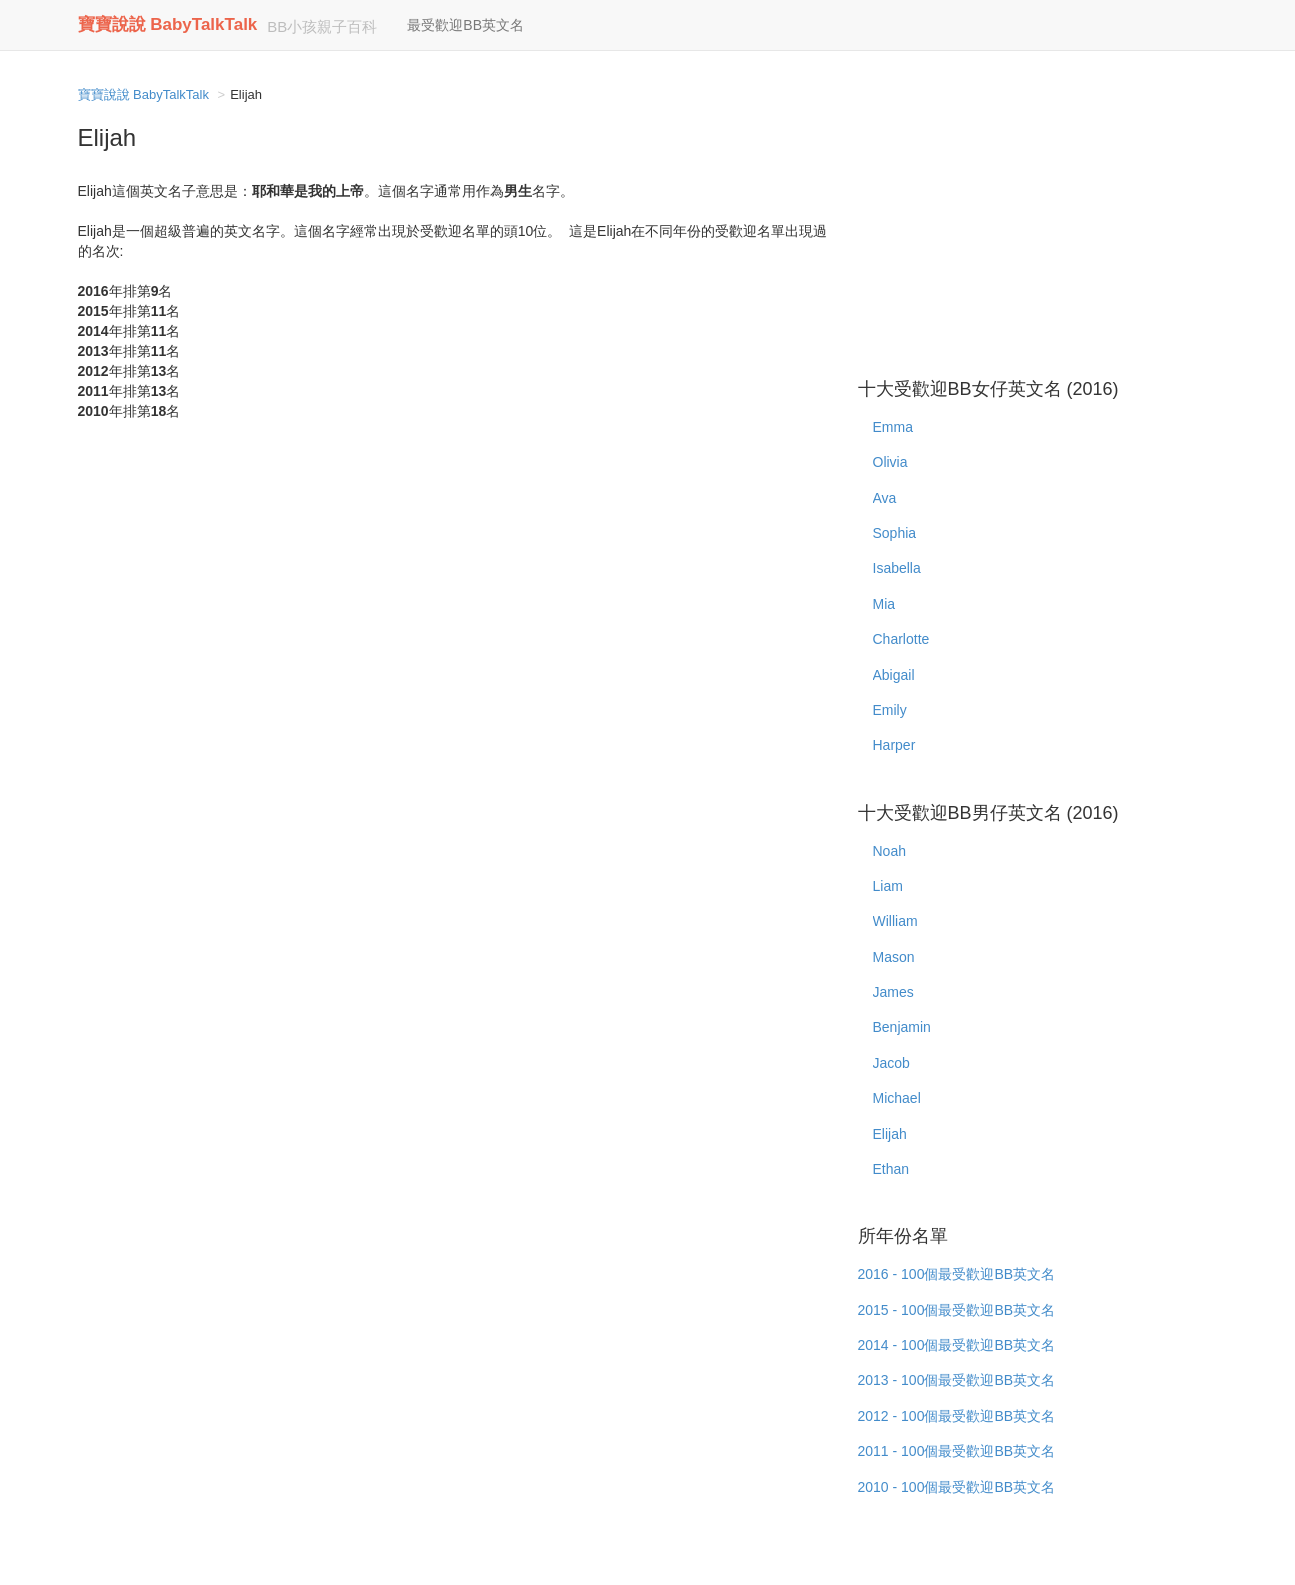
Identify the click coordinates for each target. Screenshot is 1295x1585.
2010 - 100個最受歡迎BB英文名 (957, 1487)
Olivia (890, 462)
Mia (884, 604)
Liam (888, 886)
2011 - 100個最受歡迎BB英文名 (957, 1451)
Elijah (890, 1134)
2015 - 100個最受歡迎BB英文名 (957, 1310)
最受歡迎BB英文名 (465, 25)
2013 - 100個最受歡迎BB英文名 (957, 1380)
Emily (890, 710)
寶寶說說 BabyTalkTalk (168, 24)
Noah (889, 851)
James (893, 992)
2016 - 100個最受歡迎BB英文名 (957, 1274)
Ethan (891, 1169)
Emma (893, 427)
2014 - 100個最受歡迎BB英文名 (957, 1345)
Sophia (895, 533)
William (895, 921)
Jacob (891, 1063)
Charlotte (901, 639)
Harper (894, 745)
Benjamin (902, 1027)
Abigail (894, 675)
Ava (885, 498)
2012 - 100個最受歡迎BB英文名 (957, 1416)
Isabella (897, 568)
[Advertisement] (1038, 220)
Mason (894, 957)
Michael (897, 1098)
